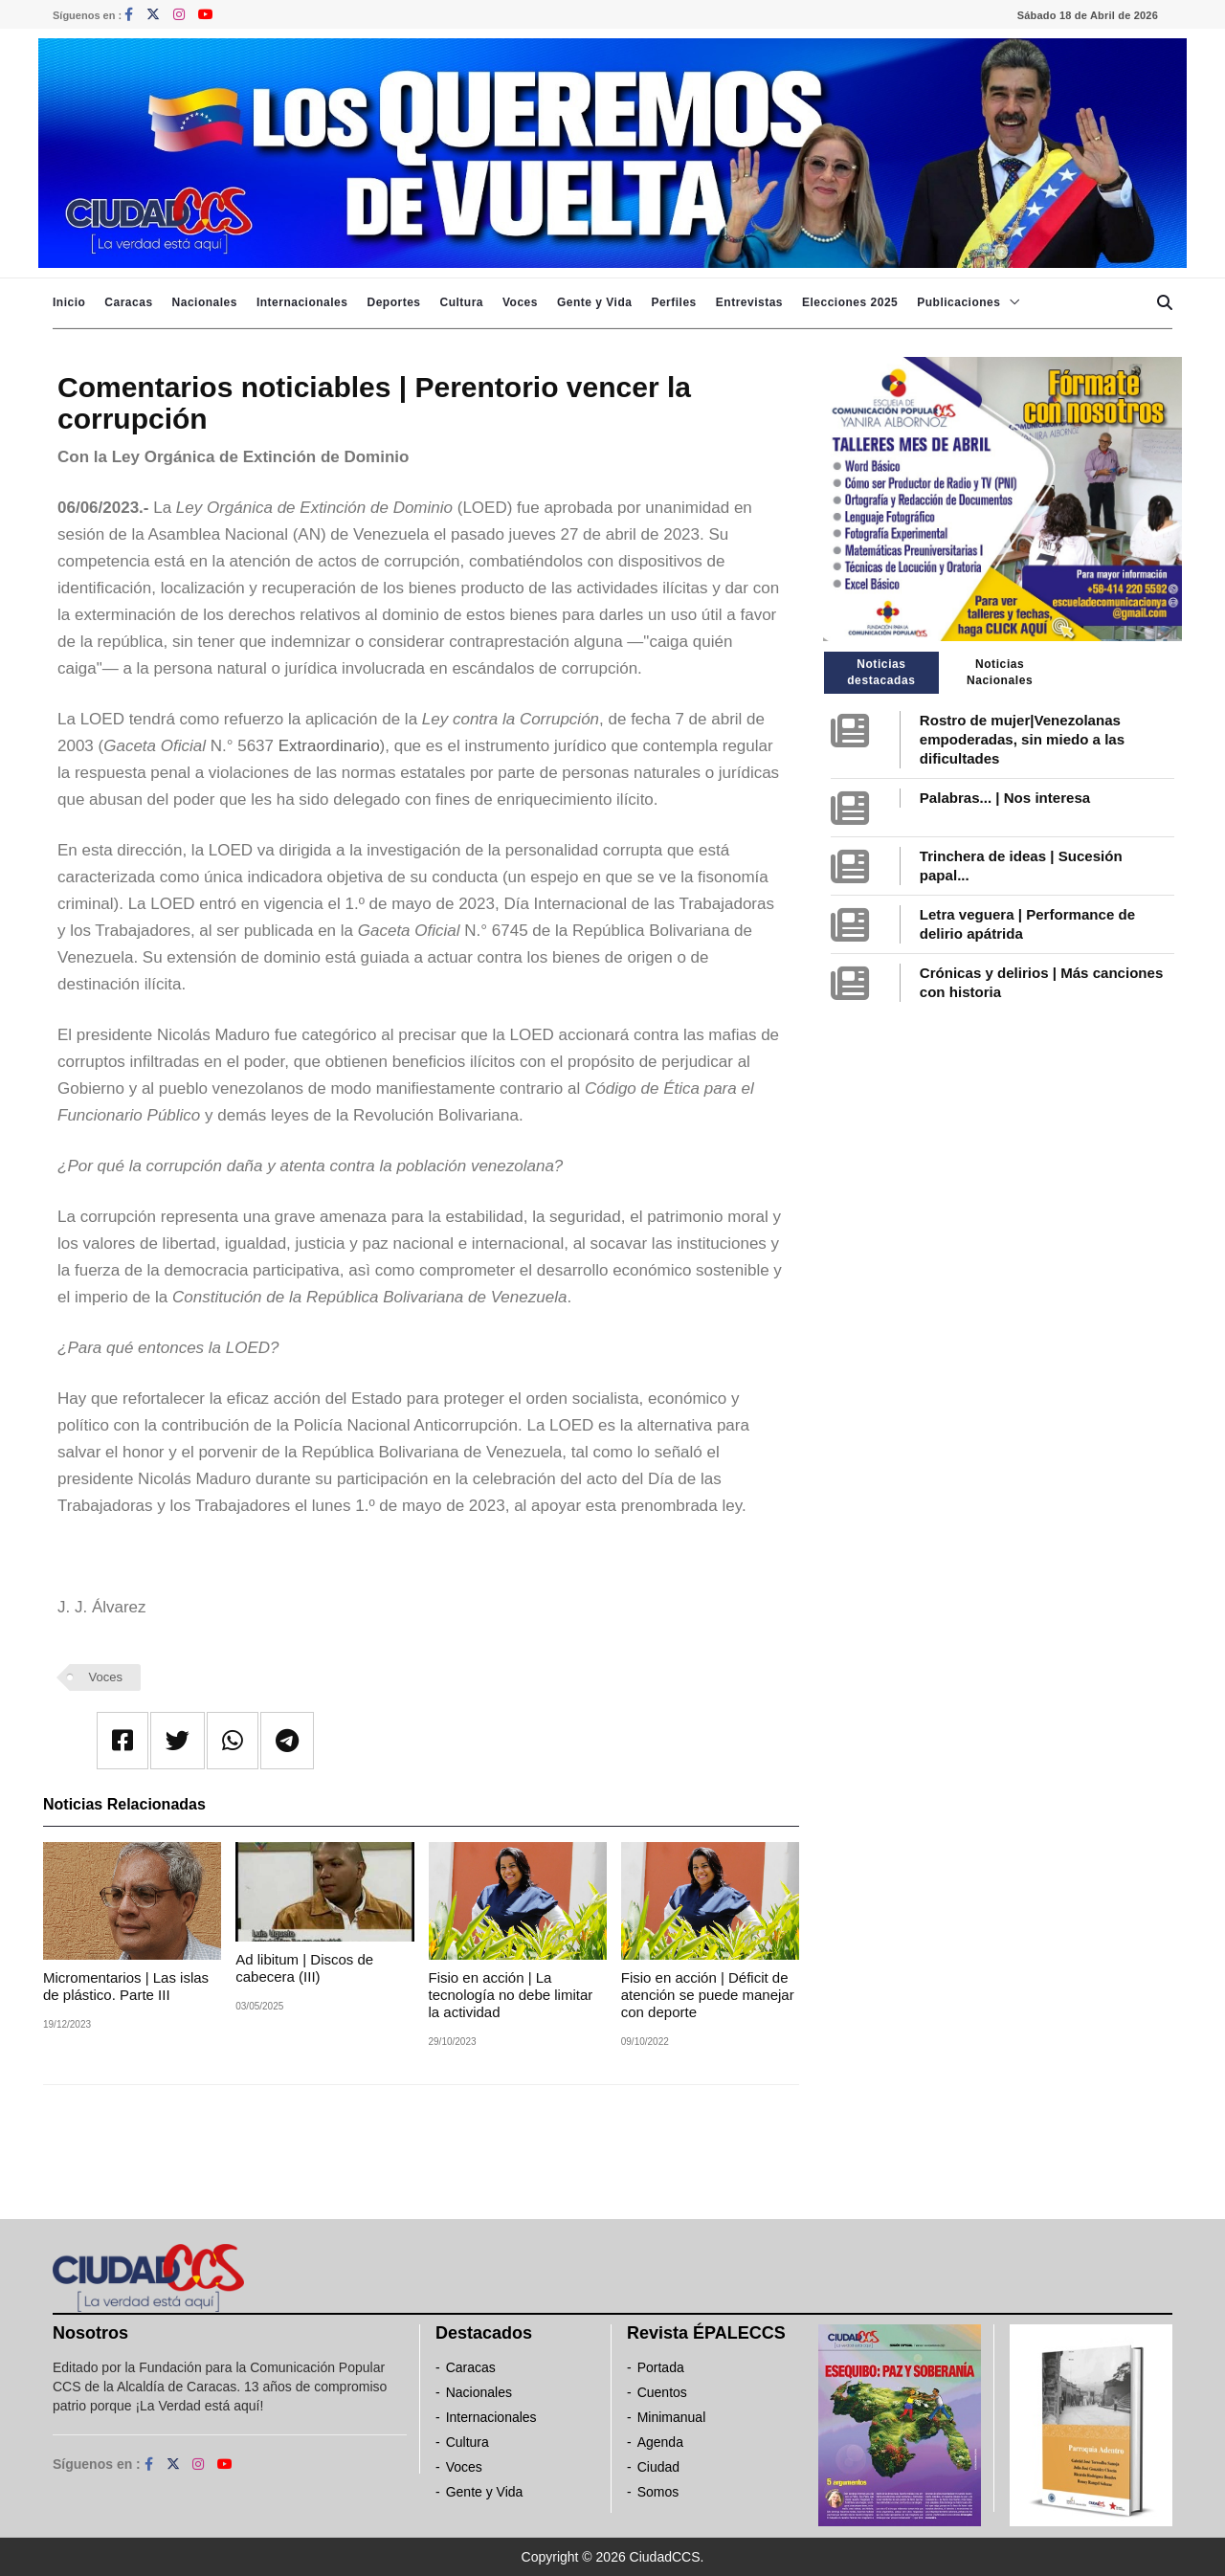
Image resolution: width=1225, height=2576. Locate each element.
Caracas (128, 302)
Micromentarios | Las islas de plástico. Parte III (126, 1986)
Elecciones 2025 (850, 302)
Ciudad (658, 2467)
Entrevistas (749, 302)
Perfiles (673, 302)
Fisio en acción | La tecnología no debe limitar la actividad (511, 1994)
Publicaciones (958, 302)
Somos (658, 2491)
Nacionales (204, 302)
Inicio (69, 302)
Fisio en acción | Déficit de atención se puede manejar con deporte (707, 1994)
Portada (660, 2367)
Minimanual (671, 2417)
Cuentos (662, 2392)
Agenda (660, 2442)
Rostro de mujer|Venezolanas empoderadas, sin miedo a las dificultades (1022, 739)
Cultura (461, 302)
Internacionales (302, 302)
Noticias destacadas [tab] (881, 672)
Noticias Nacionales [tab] (1000, 672)
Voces (520, 302)
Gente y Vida (594, 302)
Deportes (393, 302)
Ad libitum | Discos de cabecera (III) (304, 1968)
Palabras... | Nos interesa (1005, 797)
